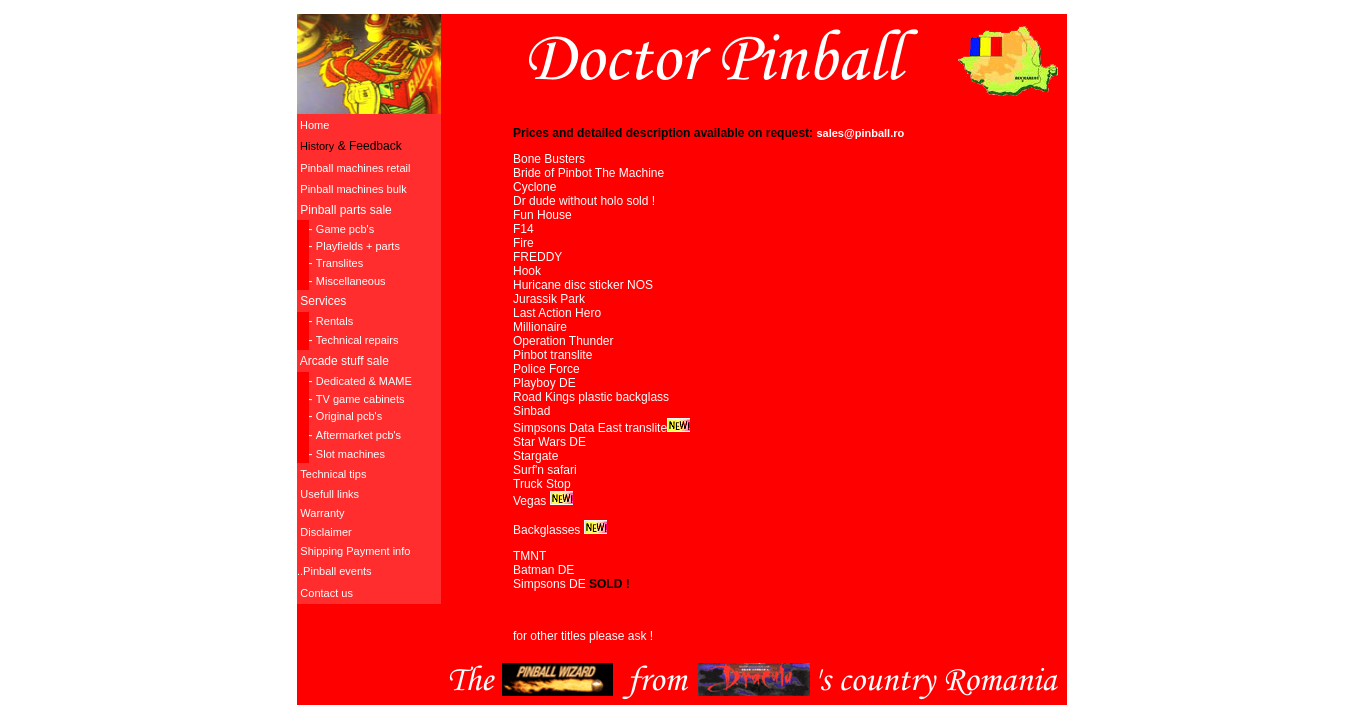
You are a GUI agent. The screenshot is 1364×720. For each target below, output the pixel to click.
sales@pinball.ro (860, 133)
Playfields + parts (358, 246)
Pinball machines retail (355, 168)
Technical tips (333, 474)
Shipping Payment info (355, 551)
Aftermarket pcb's (358, 435)
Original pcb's (349, 416)
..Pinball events (334, 571)
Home (313, 125)
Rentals (334, 321)
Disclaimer (325, 532)
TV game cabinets (360, 399)
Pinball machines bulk (353, 189)
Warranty (322, 513)
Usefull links (329, 494)
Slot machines (350, 454)
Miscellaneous (351, 281)
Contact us (326, 593)
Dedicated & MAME (364, 381)
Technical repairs (357, 340)
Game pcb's (345, 229)
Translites (339, 263)
